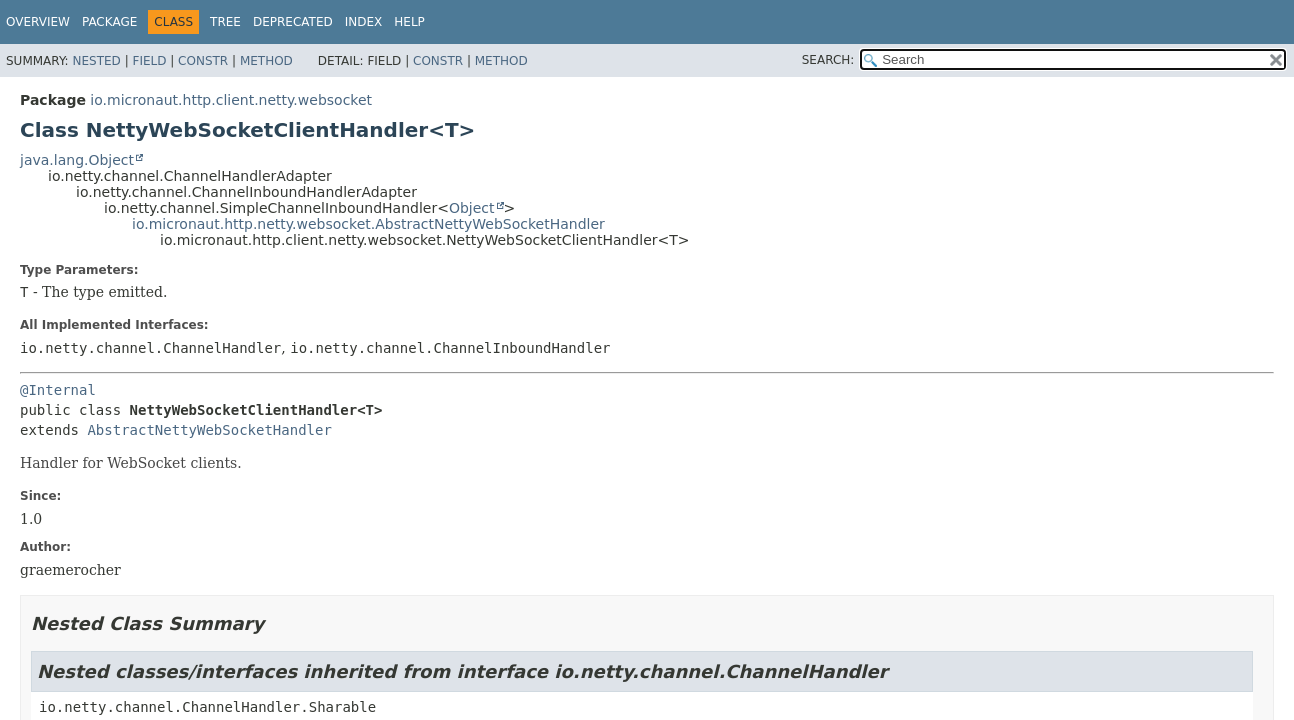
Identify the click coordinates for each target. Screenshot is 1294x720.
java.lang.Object (77, 160)
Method (266, 61)
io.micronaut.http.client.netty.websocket (231, 100)
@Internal (58, 390)
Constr (203, 61)
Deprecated (293, 22)
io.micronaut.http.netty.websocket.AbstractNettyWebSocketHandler (368, 224)
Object (472, 208)
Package (109, 22)
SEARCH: (828, 60)
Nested (96, 61)
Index (364, 22)
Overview (38, 22)
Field (149, 61)
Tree (225, 22)
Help (409, 22)
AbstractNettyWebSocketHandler (209, 430)
